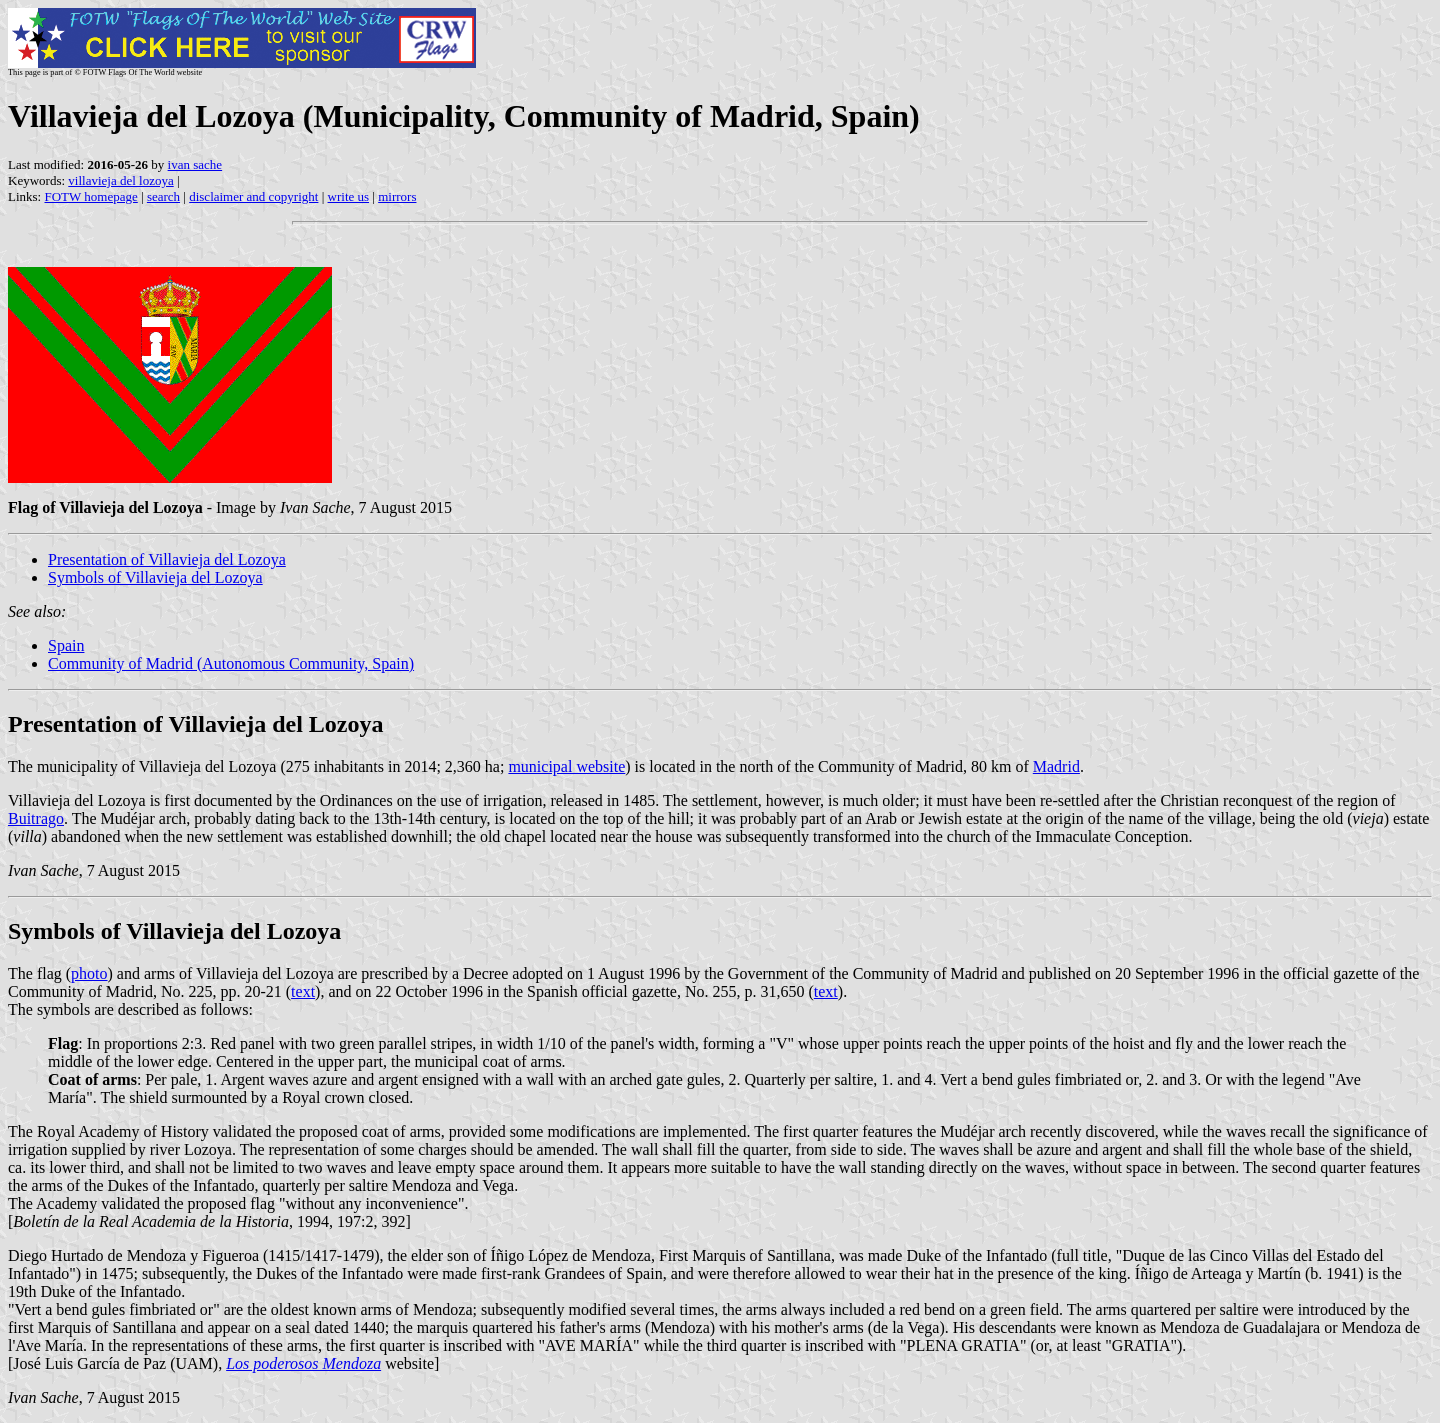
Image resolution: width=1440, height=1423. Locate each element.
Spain (66, 645)
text (303, 991)
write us (349, 196)
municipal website (566, 766)
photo (89, 973)
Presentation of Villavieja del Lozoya (167, 559)
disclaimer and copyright (253, 196)
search (163, 196)
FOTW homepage (90, 196)
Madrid (1056, 766)
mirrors (397, 196)
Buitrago (36, 818)
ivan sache (195, 164)
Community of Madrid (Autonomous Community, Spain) (231, 663)
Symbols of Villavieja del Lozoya (155, 577)
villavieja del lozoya (120, 180)
